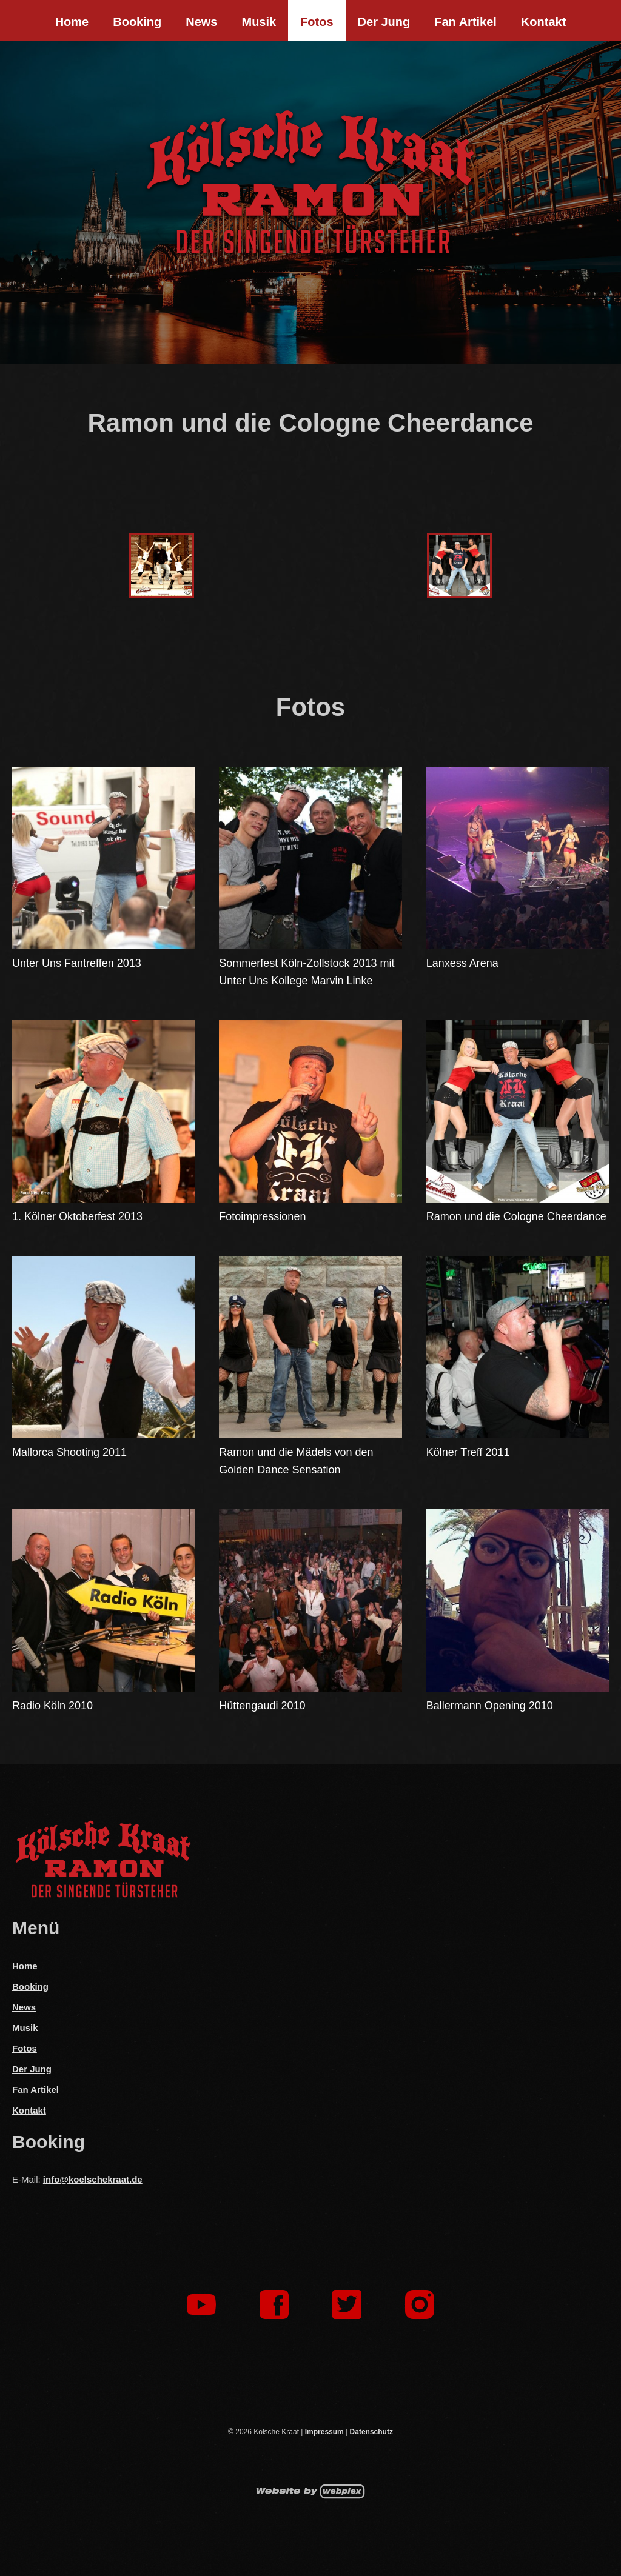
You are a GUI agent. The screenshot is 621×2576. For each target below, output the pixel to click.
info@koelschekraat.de (93, 2179)
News (201, 21)
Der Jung (384, 21)
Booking (137, 21)
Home (72, 21)
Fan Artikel (465, 21)
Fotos (316, 21)
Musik (258, 21)
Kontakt (543, 21)
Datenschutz (371, 2432)
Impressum (324, 2432)
